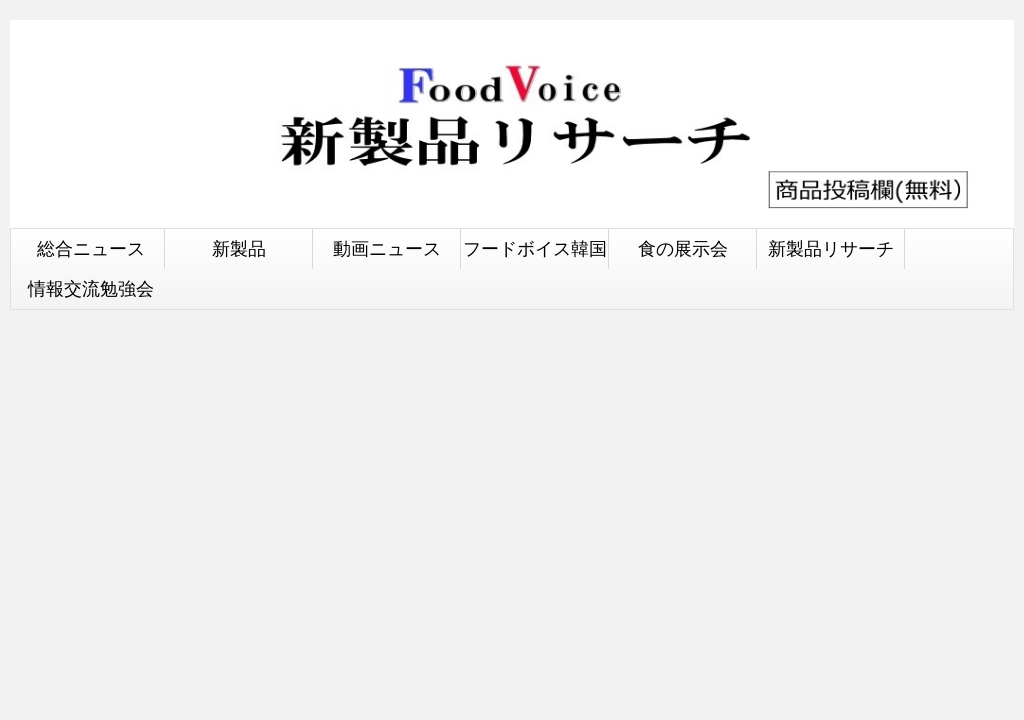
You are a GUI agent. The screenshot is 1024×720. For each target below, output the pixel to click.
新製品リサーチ (831, 248)
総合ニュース (91, 248)
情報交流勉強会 (91, 288)
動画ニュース (387, 248)
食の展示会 (683, 248)
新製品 (239, 248)
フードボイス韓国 (535, 248)
